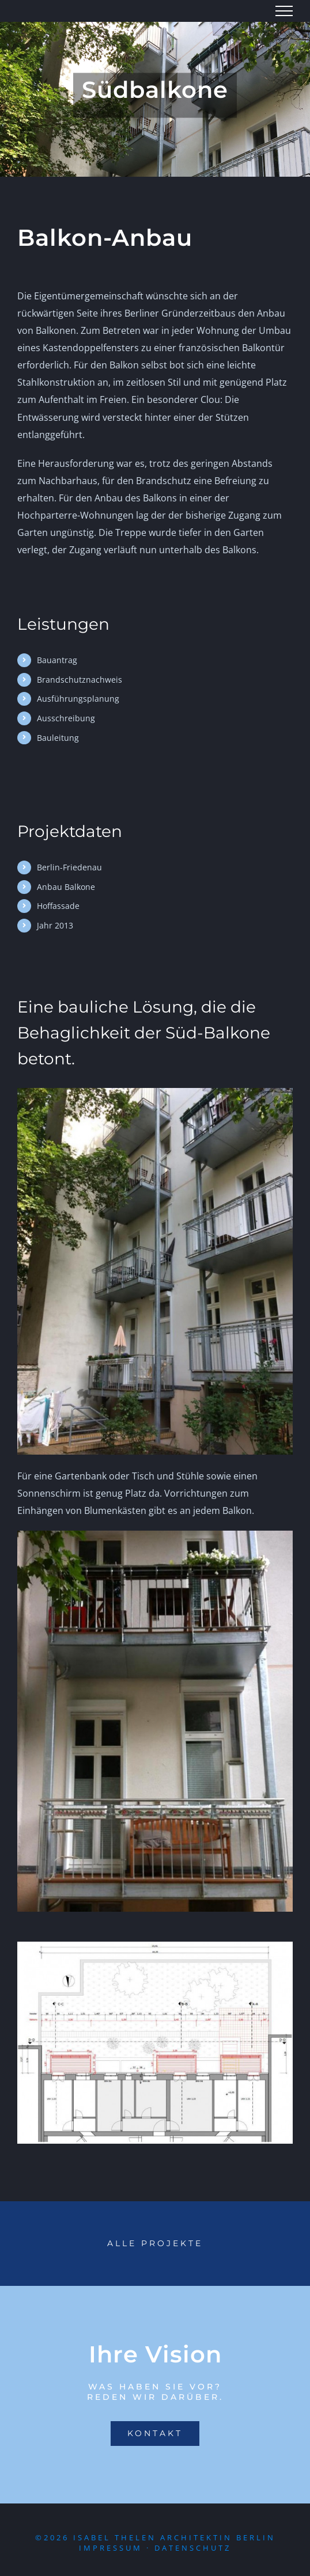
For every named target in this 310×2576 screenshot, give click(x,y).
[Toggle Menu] (284, 11)
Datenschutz (192, 2548)
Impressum (110, 2548)
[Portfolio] (155, 2243)
